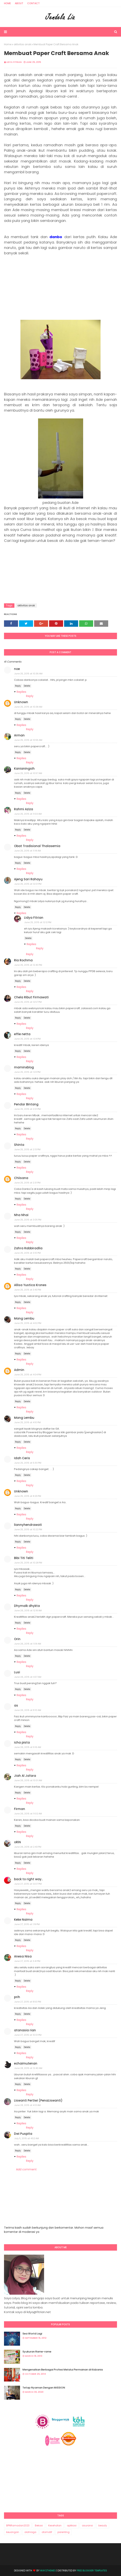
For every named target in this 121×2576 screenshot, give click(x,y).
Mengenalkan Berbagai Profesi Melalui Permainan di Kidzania (62, 2369)
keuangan (12, 2532)
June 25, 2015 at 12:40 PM (28, 965)
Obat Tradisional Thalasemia (37, 846)
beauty (102, 2525)
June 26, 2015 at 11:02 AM (28, 1813)
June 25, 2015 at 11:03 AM (28, 813)
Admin (19, 1370)
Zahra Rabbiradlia (28, 1248)
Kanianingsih (24, 768)
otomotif (47, 2532)
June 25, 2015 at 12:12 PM (37, 922)
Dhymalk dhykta (27, 1606)
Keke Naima (23, 1919)
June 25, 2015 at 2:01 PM (27, 1109)
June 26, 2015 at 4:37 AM (27, 1677)
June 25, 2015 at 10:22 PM (28, 1529)
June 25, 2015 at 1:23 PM (27, 1072)
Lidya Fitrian (14, 62)
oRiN (17, 1842)
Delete (27, 685)
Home (7, 3)
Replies (21, 692)
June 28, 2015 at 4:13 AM (27, 2105)
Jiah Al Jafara (25, 1776)
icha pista (22, 1742)
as (16, 1705)
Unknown (21, 702)
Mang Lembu (24, 1318)
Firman (19, 1809)
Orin (17, 1639)
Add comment (26, 2169)
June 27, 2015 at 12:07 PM (28, 1883)
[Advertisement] (60, 288)
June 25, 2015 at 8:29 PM (27, 1496)
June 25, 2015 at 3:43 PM (27, 1289)
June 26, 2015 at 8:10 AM (27, 1710)
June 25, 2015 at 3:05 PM (27, 1219)
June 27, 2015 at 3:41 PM (27, 1961)
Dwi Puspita (23, 2134)
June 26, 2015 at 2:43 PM (27, 1846)
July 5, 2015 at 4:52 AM (26, 2138)
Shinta (19, 1145)
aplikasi (72, 2525)
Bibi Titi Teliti (23, 1558)
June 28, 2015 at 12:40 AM (28, 2068)
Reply (18, 685)
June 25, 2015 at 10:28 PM (28, 1562)
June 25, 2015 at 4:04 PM (27, 1374)
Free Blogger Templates (92, 2570)
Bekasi (39, 2525)
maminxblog (24, 1067)
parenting (63, 2532)
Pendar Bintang (26, 1104)
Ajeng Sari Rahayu (28, 879)
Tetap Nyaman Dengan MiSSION (43, 2387)
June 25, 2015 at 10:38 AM (28, 706)
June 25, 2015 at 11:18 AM (27, 850)
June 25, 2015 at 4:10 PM (27, 1422)
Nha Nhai (21, 1215)
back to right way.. (28, 1879)
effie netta (22, 1034)
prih (17, 1997)
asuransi (87, 2525)
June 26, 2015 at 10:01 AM (28, 1780)
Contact (33, 3)
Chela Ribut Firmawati (31, 997)
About (19, 3)
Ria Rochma (23, 960)
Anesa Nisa (23, 1956)
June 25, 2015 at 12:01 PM (27, 883)
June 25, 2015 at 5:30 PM (27, 1462)
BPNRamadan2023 (17, 2525)
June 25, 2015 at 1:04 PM (27, 1038)
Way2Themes (48, 2570)
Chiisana (21, 1178)
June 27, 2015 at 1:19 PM (27, 1924)
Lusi (17, 1672)
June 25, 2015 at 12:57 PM (28, 1002)
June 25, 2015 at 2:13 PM (27, 1149)
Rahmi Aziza (23, 809)
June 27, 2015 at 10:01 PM (27, 2035)
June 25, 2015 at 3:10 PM (27, 1252)
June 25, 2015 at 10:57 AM (28, 773)
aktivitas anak (22, 44)
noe (17, 669)
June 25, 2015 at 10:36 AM (28, 673)
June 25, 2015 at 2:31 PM (27, 1182)
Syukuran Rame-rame (36, 2351)
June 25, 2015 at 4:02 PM (27, 1323)
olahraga (30, 2532)
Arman (19, 735)
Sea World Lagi (32, 2333)
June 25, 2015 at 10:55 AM (28, 740)
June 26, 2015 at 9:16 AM (27, 1747)
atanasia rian (25, 2030)
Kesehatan (55, 2525)
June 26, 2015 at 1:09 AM (27, 1643)
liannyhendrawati (28, 1525)
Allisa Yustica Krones (30, 1285)
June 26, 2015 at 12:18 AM (28, 1610)
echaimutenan (25, 2063)
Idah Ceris (22, 1458)
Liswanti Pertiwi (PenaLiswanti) (38, 2100)
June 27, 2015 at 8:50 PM (27, 2001)
